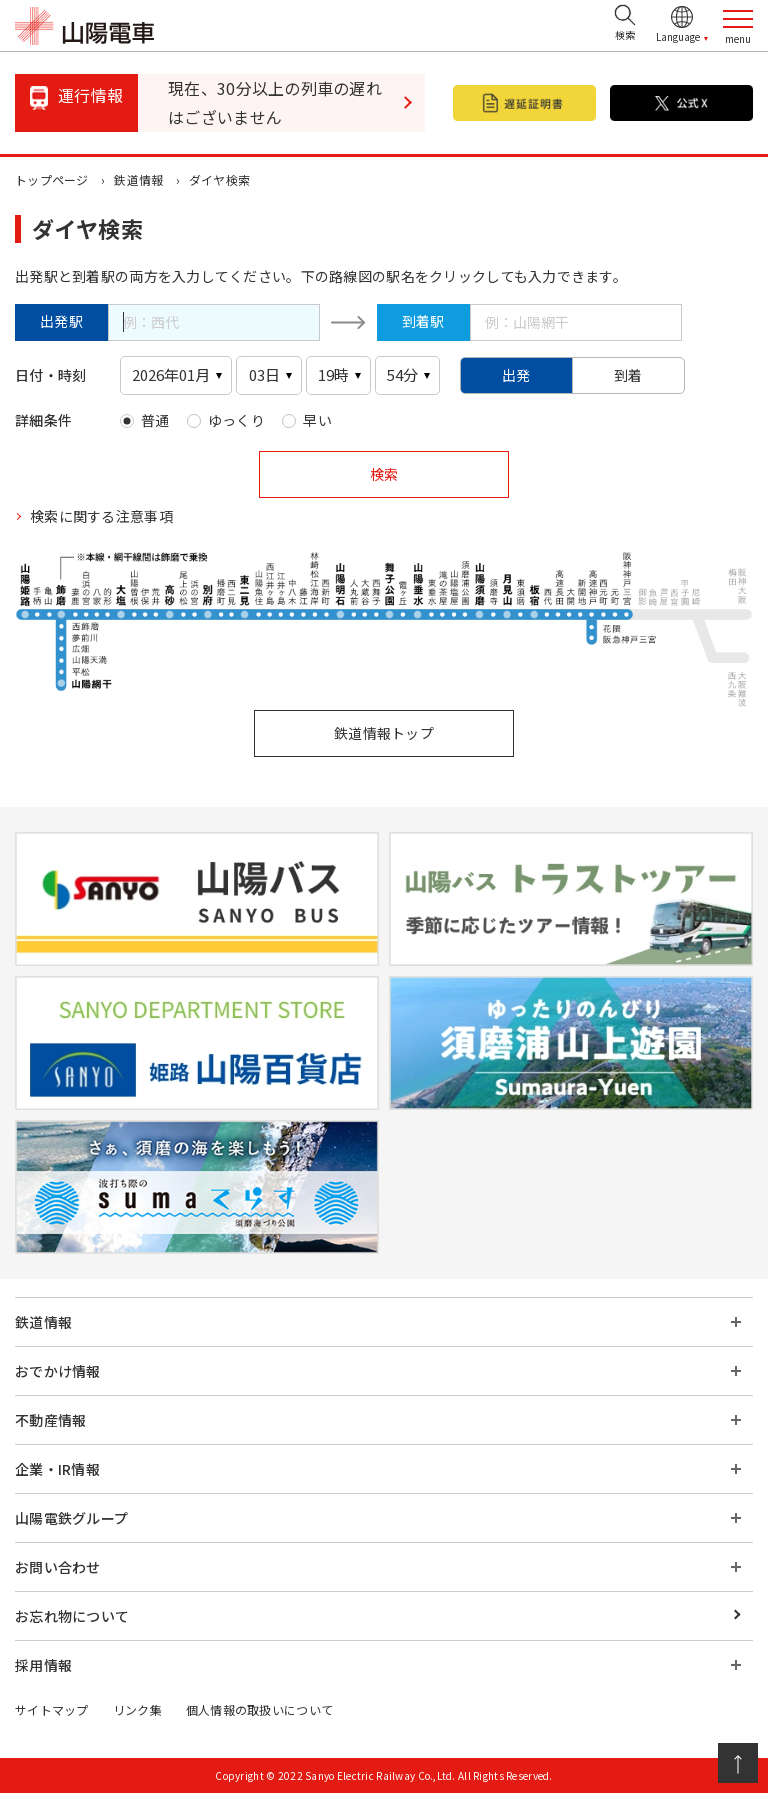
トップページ (52, 179)
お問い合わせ (58, 1567)
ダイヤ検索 (219, 179)
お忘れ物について (72, 1616)
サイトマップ (52, 1709)
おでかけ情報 (58, 1371)
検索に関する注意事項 (101, 516)
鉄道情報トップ (384, 733)
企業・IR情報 (57, 1469)
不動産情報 (50, 1420)
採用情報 (43, 1665)
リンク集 (137, 1709)
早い (317, 420)
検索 (384, 474)
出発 (516, 375)
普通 (155, 420)
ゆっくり (236, 420)
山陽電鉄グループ (71, 1518)
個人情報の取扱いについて (259, 1709)
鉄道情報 (138, 179)
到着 (628, 375)
